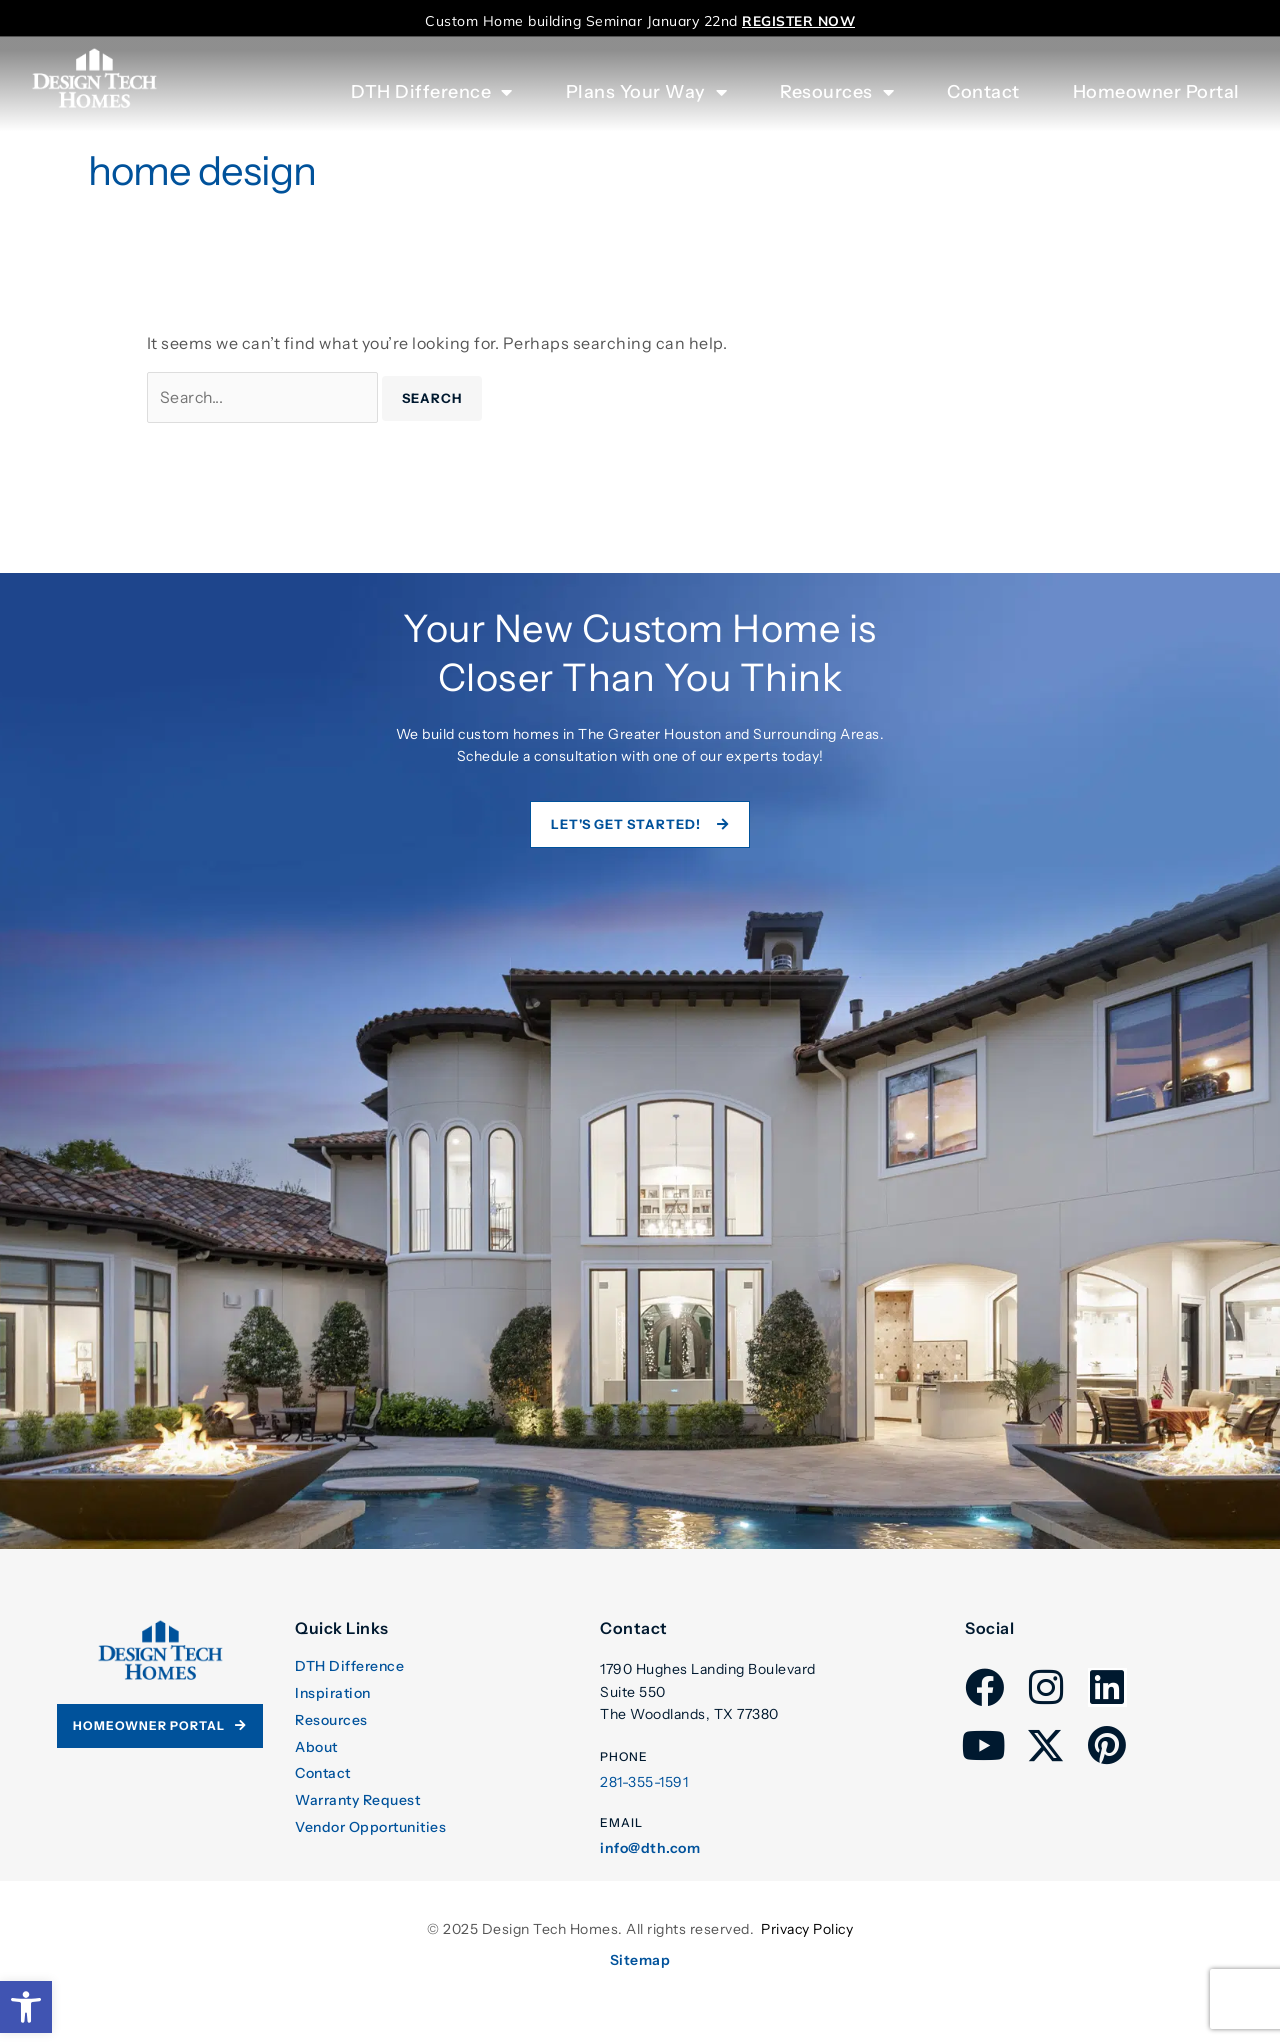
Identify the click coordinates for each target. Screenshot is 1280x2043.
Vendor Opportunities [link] (370, 1828)
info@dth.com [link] (650, 1849)
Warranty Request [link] (357, 1801)
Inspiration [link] (333, 1694)
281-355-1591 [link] (644, 1783)
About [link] (316, 1747)
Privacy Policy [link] (807, 1930)
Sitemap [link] (640, 1961)
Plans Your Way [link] (647, 92)
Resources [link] (331, 1721)
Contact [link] (983, 92)
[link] (26, 2007)
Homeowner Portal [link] (1156, 92)
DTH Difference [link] (349, 1667)
